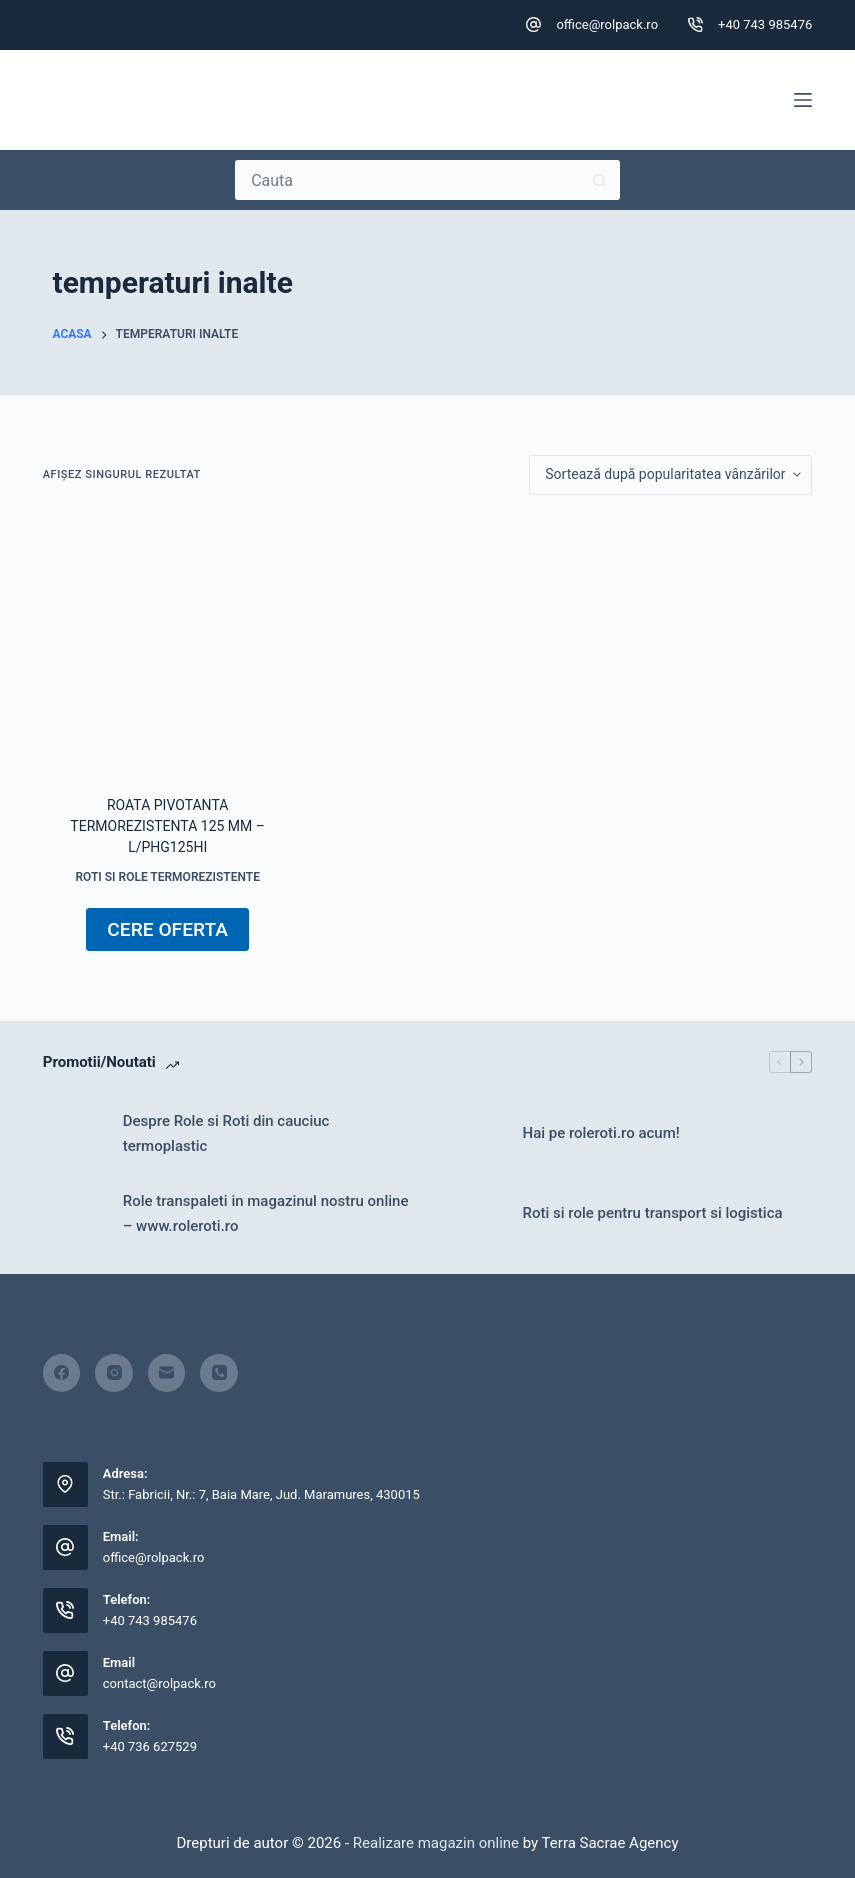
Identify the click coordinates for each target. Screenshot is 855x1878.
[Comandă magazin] (670, 475)
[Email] (167, 1373)
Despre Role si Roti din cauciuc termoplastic (226, 1133)
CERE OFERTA (167, 929)
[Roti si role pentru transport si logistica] (473, 1214)
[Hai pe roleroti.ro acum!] (473, 1134)
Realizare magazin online (434, 1843)
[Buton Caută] (600, 180)
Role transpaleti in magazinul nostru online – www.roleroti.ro (266, 1213)
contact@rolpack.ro (159, 1683)
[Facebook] (62, 1373)
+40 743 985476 (765, 24)
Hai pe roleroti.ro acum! (601, 1133)
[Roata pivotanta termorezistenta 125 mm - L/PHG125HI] (168, 645)
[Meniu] (803, 100)
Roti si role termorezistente (167, 877)
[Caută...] (407, 180)
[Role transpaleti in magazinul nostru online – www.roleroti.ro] (73, 1214)
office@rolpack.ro (607, 24)
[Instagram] (114, 1373)
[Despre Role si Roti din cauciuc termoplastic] (73, 1134)
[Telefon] (219, 1373)
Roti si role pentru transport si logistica (653, 1213)
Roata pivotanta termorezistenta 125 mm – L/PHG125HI (167, 826)
